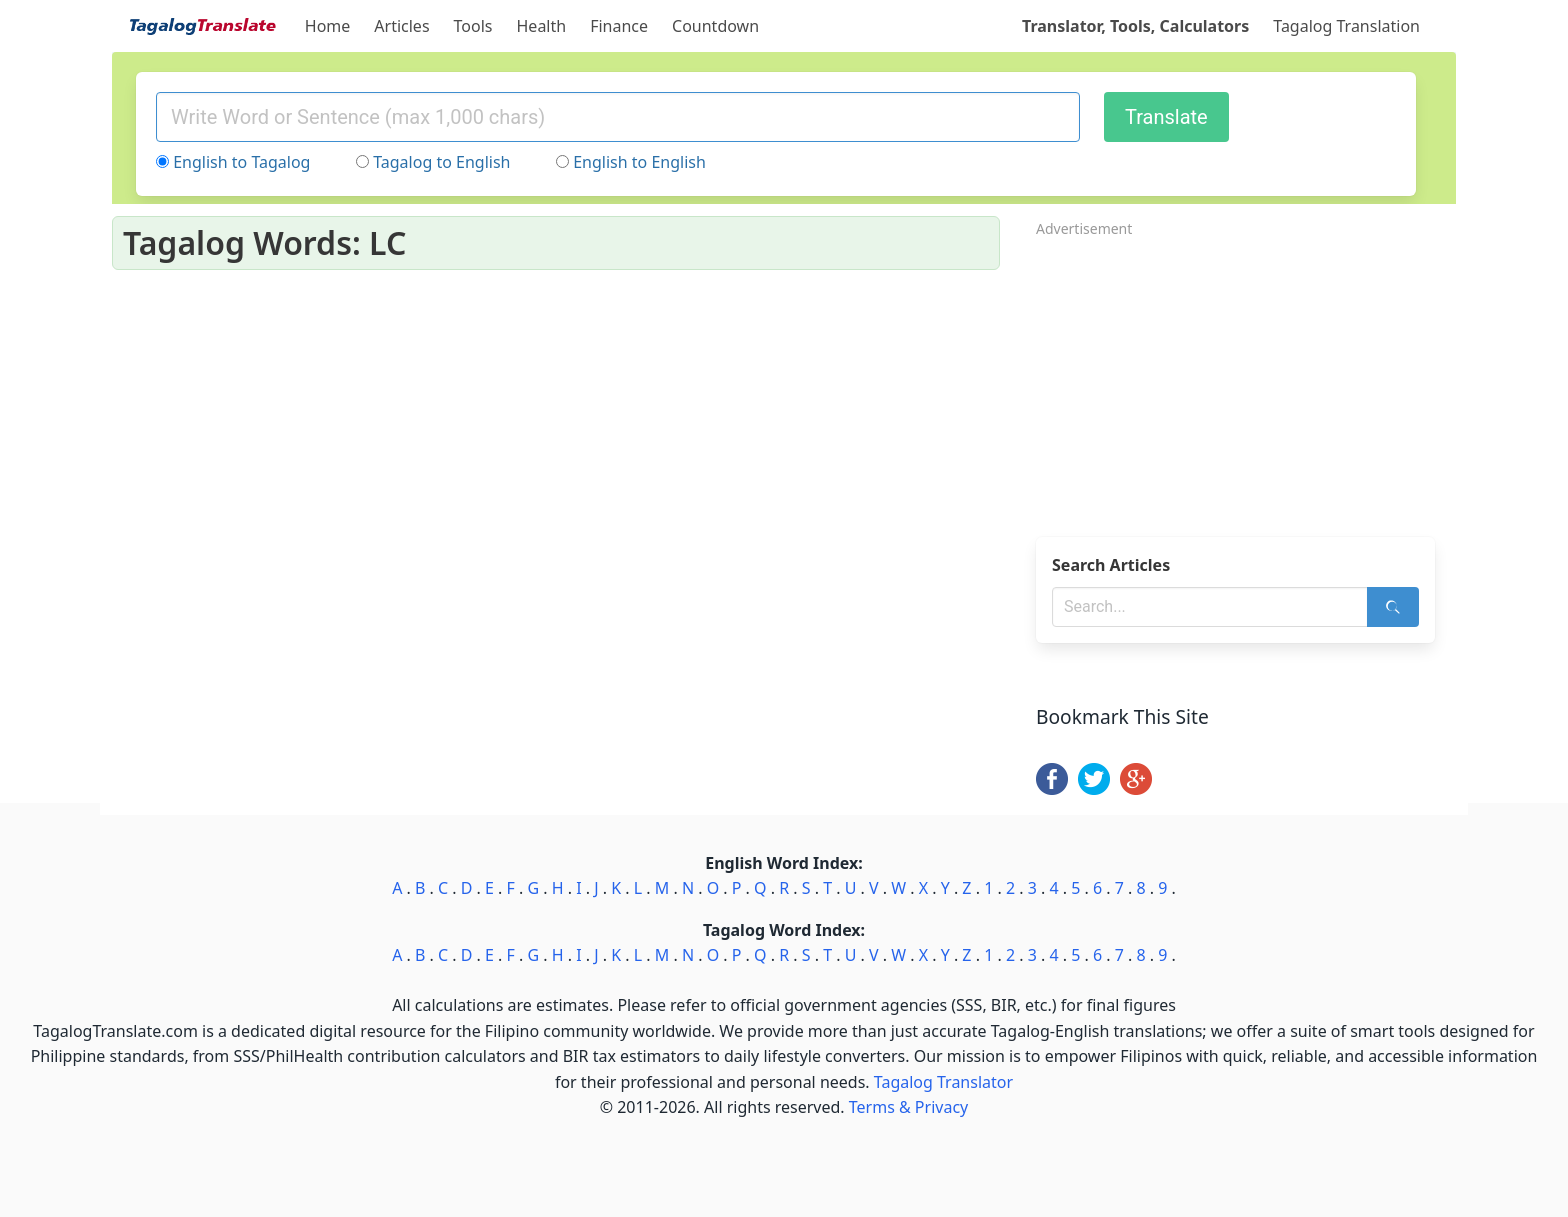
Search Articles (1111, 565)
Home (328, 26)
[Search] (1393, 607)
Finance (619, 26)
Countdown (715, 26)
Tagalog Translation (1346, 26)
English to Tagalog (241, 162)
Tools (473, 26)
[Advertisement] (1246, 381)
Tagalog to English (441, 162)
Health (542, 26)
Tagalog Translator (943, 1082)
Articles (401, 26)
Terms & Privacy (908, 1107)
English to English (639, 162)
